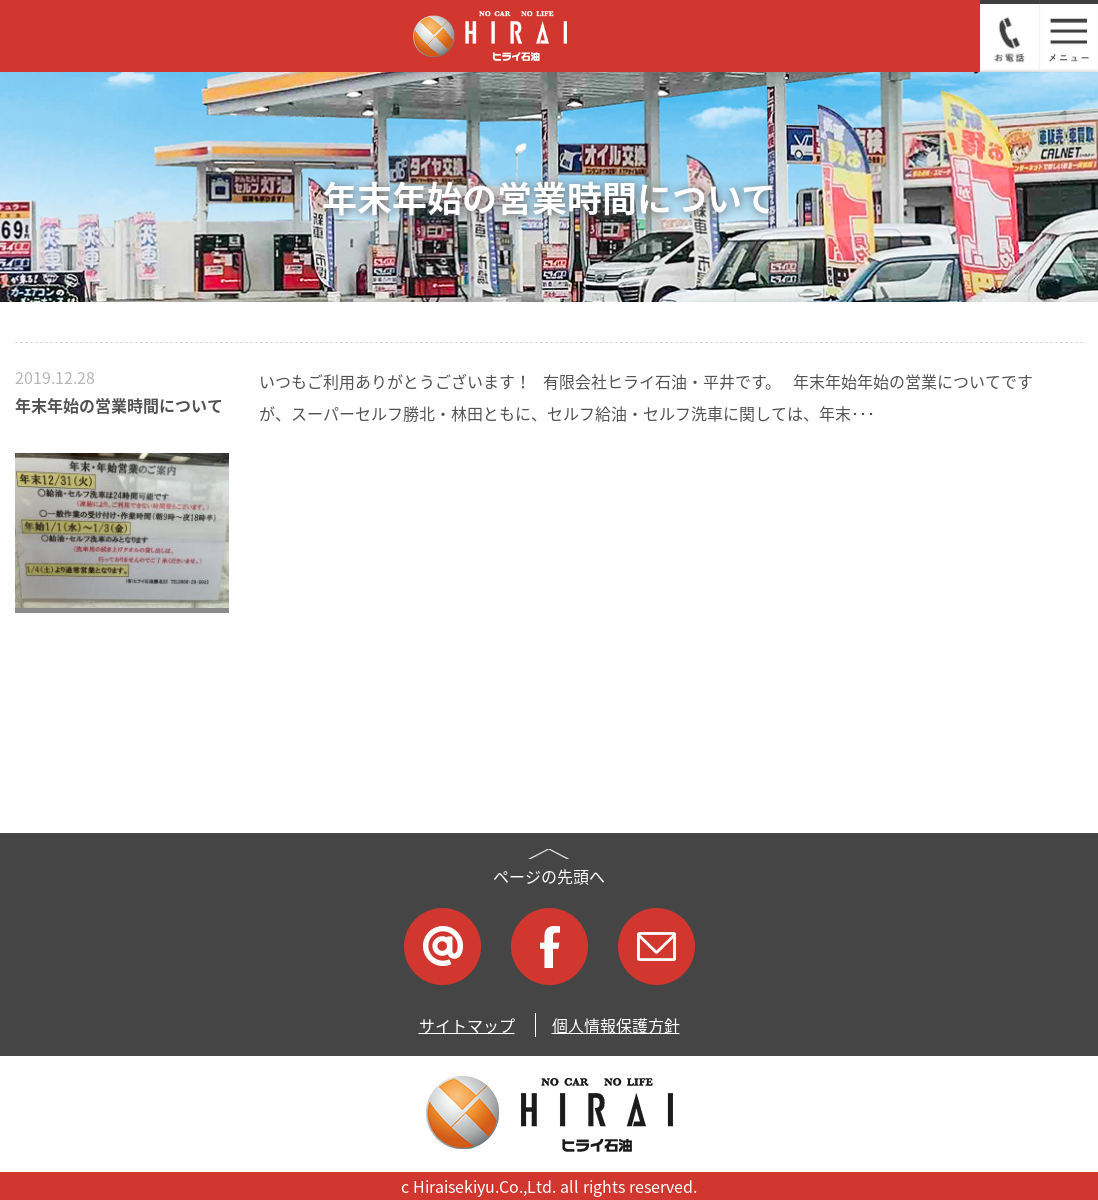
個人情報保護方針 (616, 1025)
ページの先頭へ (549, 876)
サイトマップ (467, 1025)
